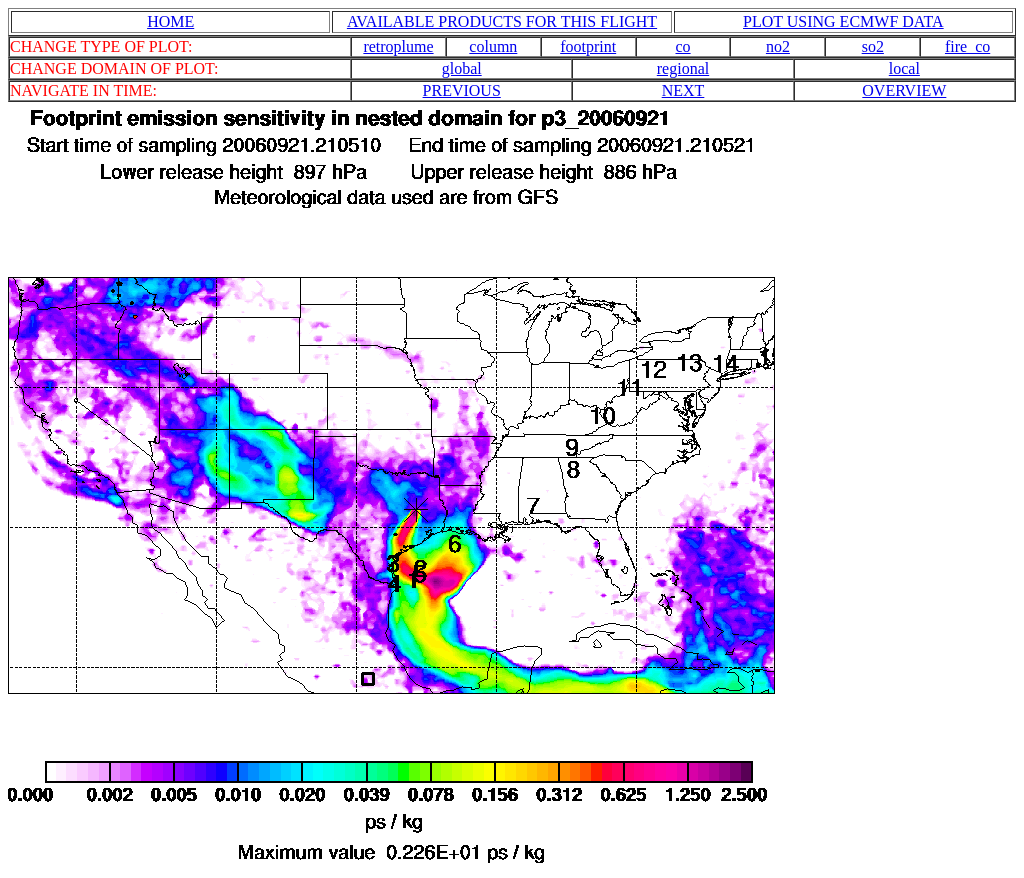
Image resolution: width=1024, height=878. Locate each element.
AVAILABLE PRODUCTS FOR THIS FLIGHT (502, 21)
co (683, 46)
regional (683, 68)
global (462, 68)
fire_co (967, 46)
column (493, 46)
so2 (873, 46)
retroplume (398, 46)
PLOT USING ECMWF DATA (843, 21)
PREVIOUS (462, 90)
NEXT (683, 90)
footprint (588, 46)
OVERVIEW (904, 90)
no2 (778, 46)
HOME (170, 21)
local (904, 68)
